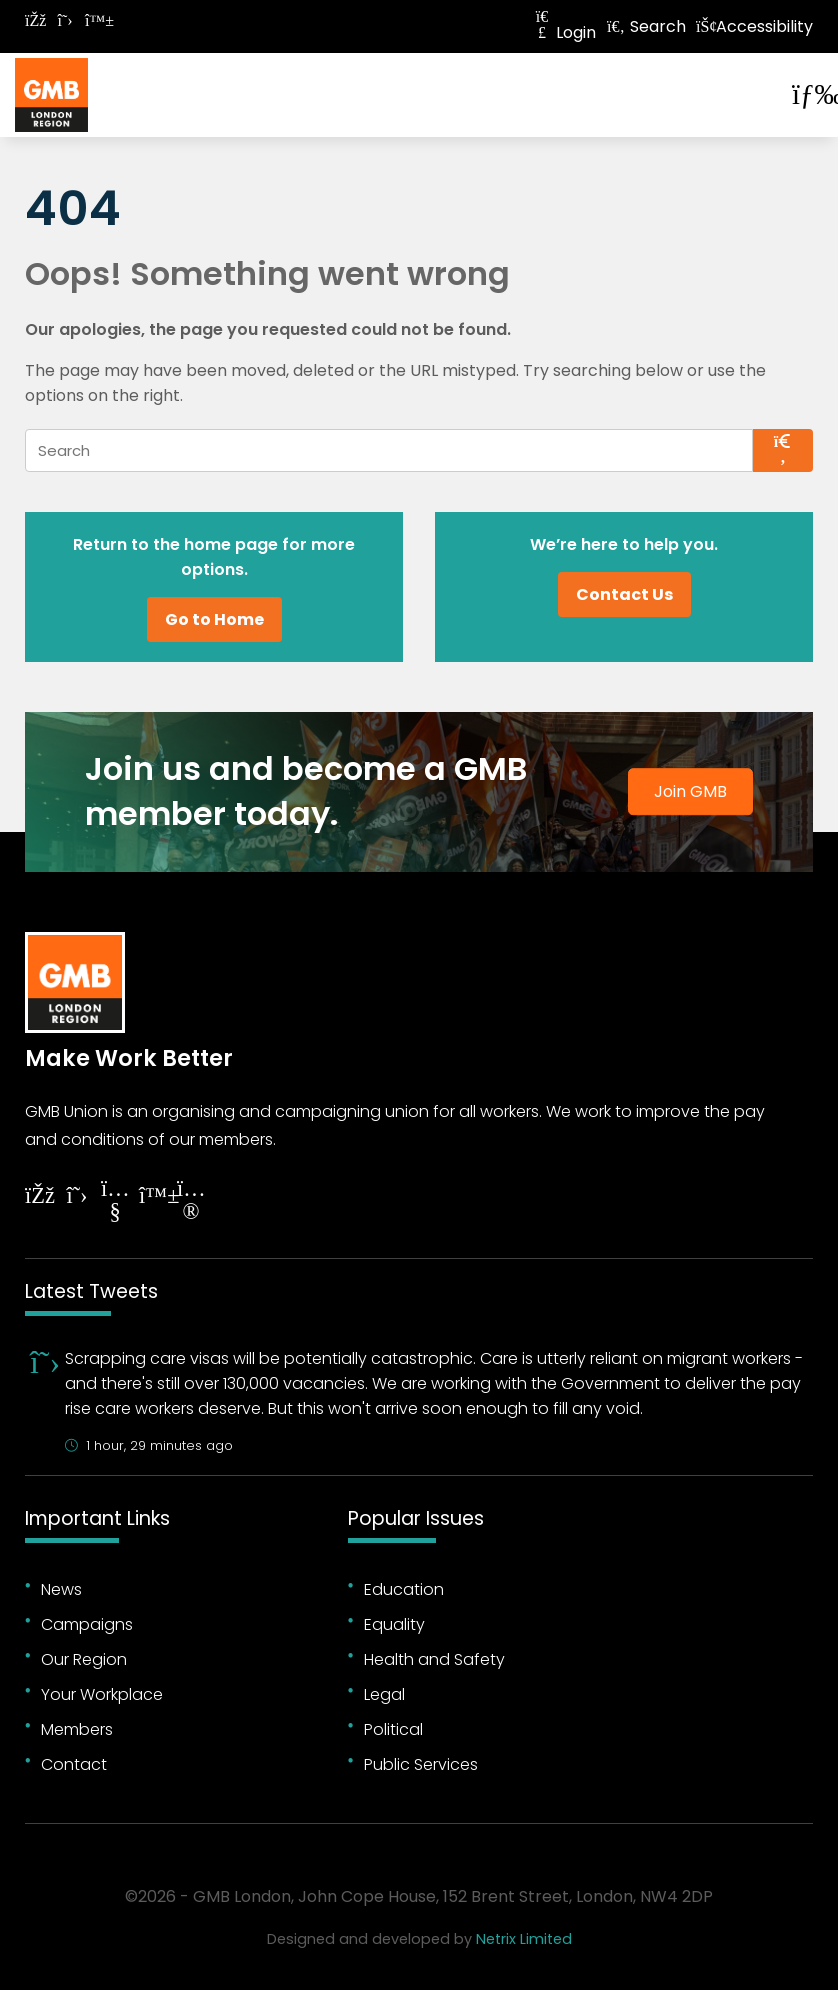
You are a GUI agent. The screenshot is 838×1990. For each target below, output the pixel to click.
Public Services (421, 1764)
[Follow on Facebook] (35, 20)
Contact (74, 1764)
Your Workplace (102, 1694)
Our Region (84, 1659)
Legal (384, 1694)
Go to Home (214, 619)
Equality (394, 1624)
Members (77, 1729)
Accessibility (754, 26)
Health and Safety (434, 1659)
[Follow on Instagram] (191, 1202)
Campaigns (87, 1624)
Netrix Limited (524, 1939)
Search (646, 26)
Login (564, 32)
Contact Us (624, 594)
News (61, 1589)
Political (393, 1729)
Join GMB (690, 792)
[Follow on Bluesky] (95, 20)
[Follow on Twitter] (65, 20)
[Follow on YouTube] (115, 1202)
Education (404, 1589)
